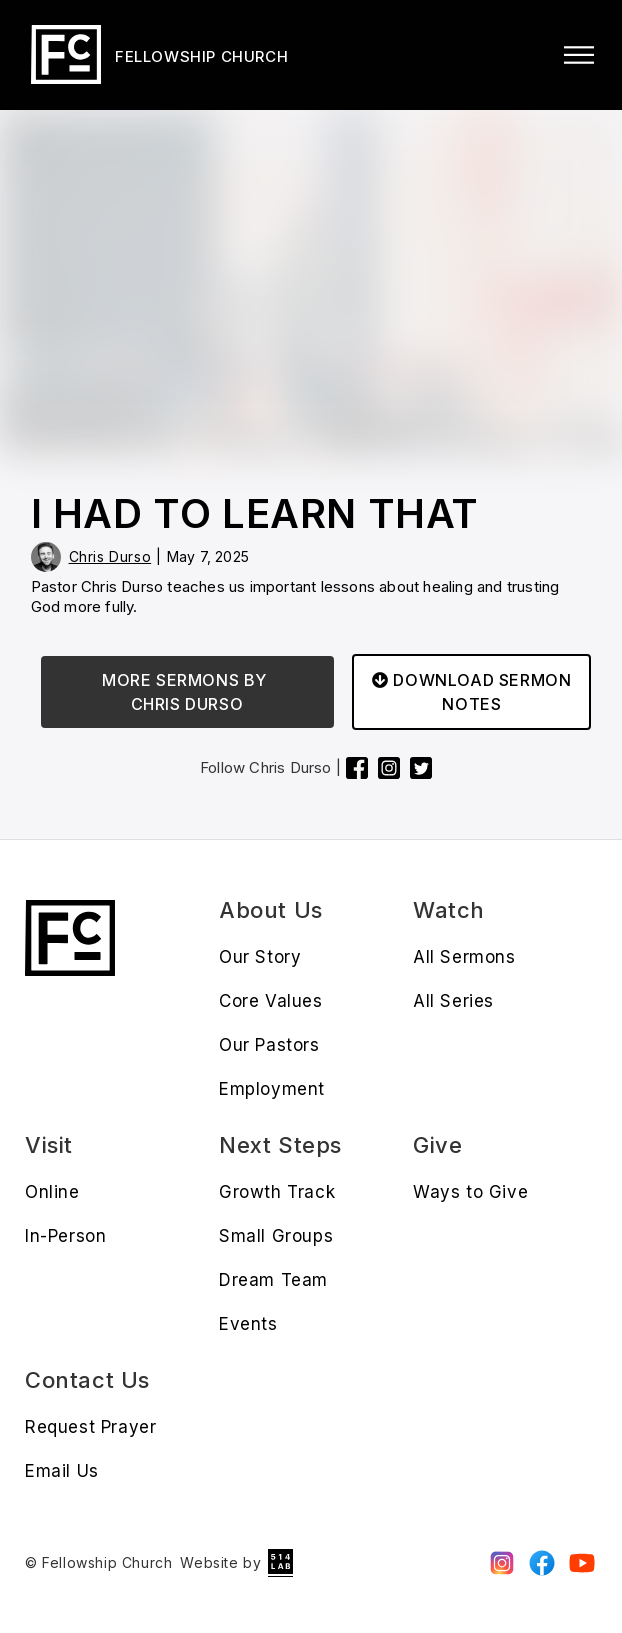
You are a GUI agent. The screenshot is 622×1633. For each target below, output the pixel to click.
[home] (156, 54)
